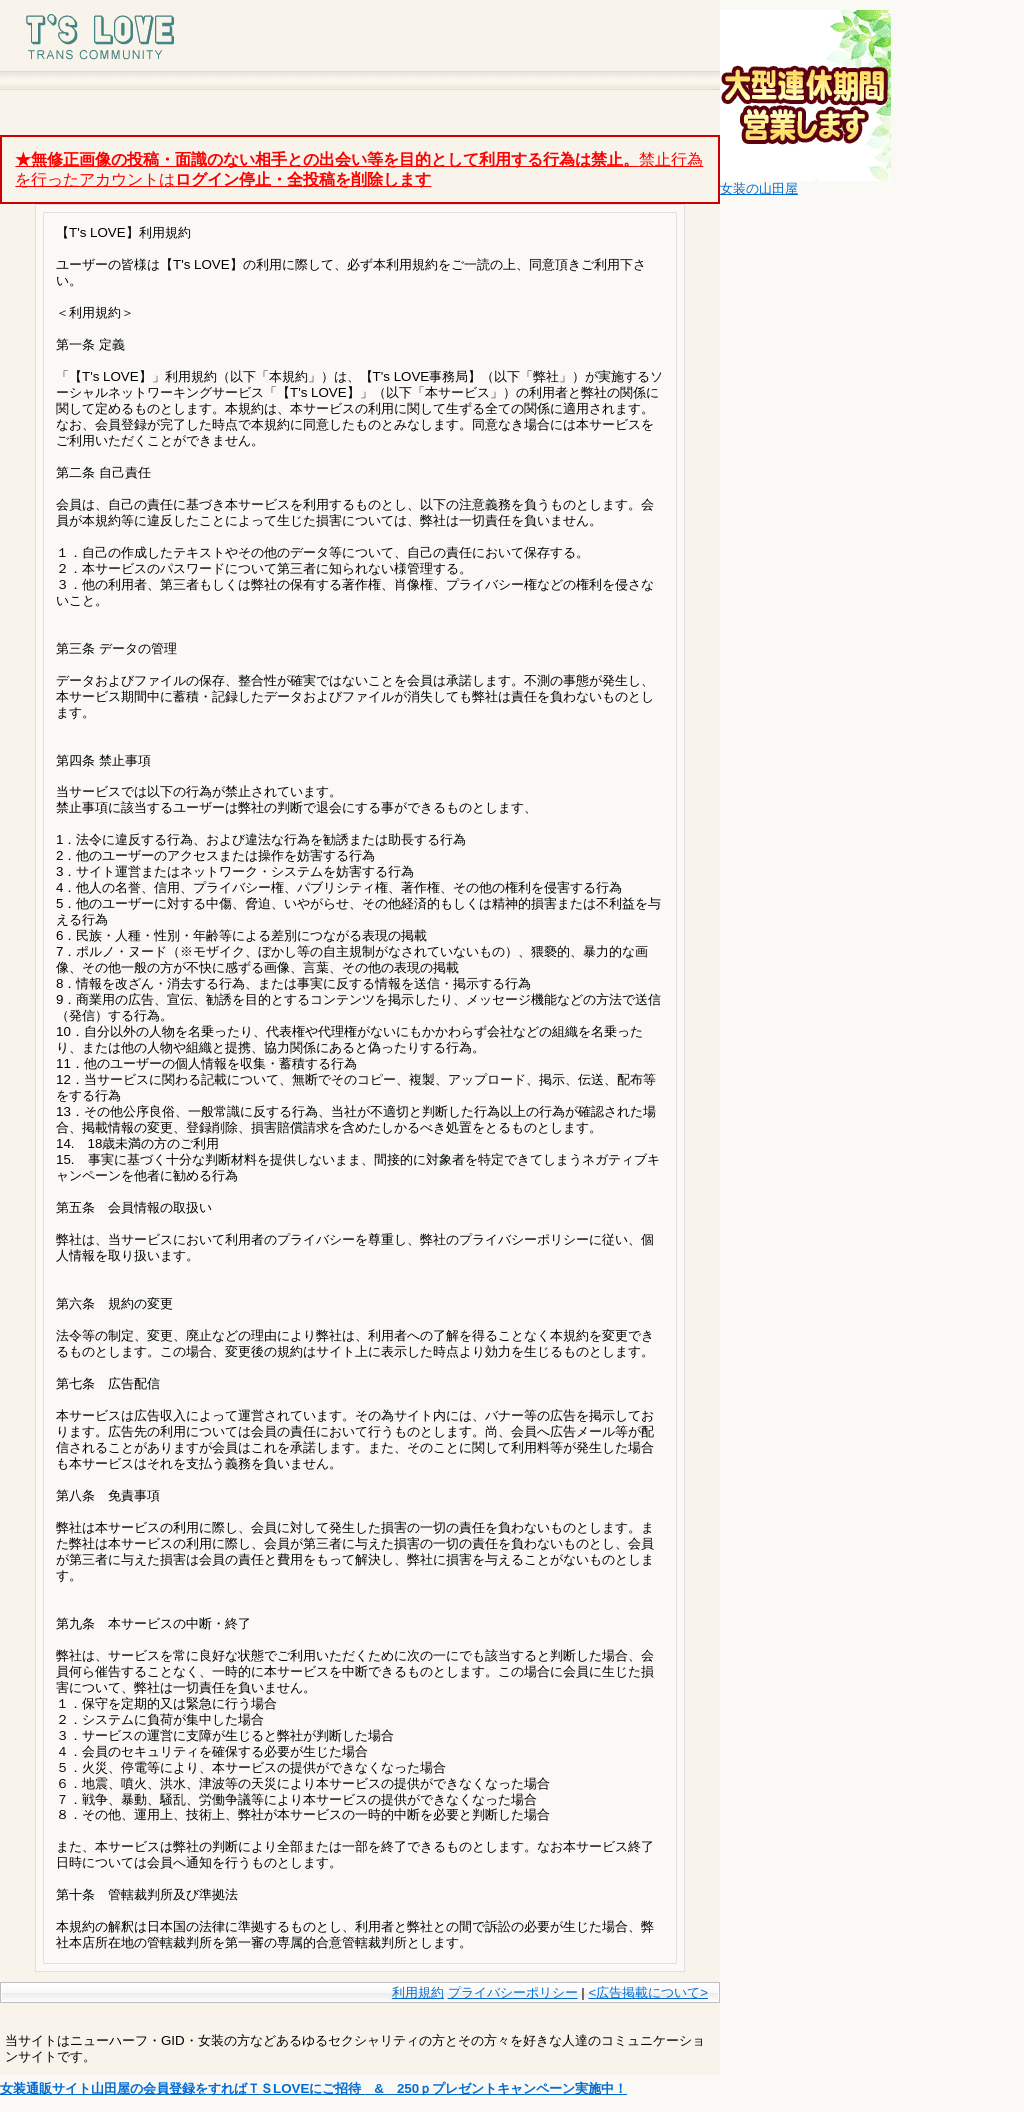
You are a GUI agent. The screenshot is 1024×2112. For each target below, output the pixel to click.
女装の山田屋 (759, 188)
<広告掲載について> (648, 1992)
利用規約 (418, 1992)
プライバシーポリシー (513, 1992)
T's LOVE (120, 35)
